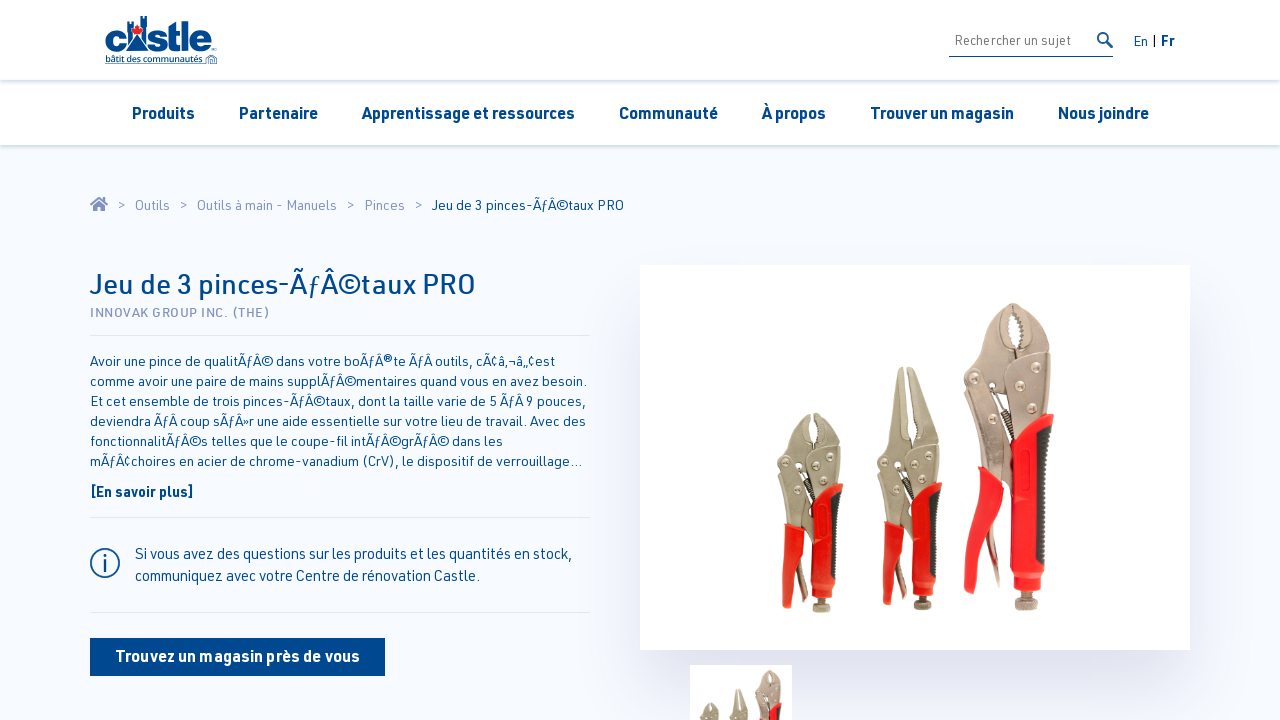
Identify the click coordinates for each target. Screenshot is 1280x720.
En (1140, 40)
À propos (794, 112)
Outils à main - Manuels (267, 205)
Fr (1168, 40)
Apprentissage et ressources (468, 112)
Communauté (668, 112)
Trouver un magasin (942, 112)
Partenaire (278, 112)
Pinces (384, 205)
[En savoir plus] (142, 491)
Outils (152, 205)
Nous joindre (1103, 112)
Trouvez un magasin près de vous (237, 655)
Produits (163, 112)
